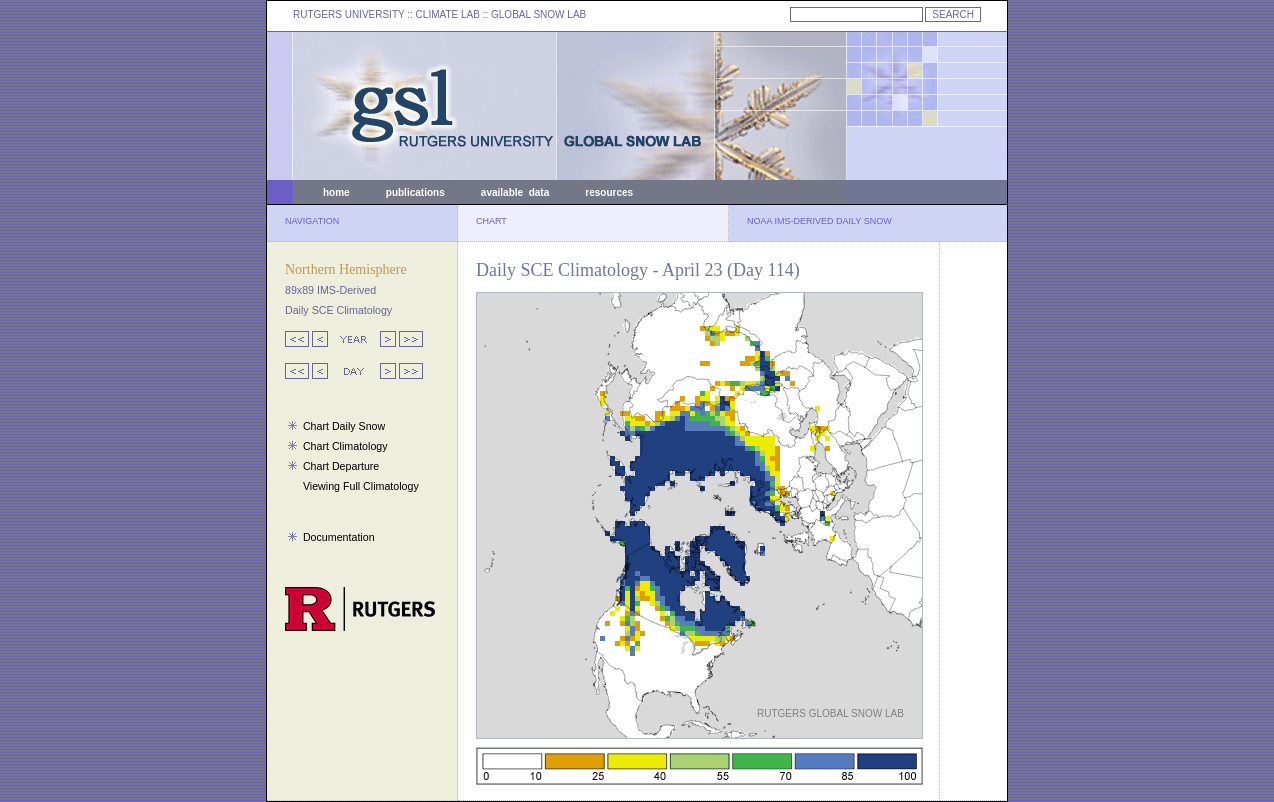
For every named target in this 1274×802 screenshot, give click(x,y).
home (336, 192)
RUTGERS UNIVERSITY (349, 14)
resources (609, 192)
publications (415, 192)
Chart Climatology (345, 446)
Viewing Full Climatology (361, 486)
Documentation (339, 537)
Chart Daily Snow (344, 426)
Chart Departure (341, 466)
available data (515, 192)
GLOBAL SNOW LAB (538, 14)
